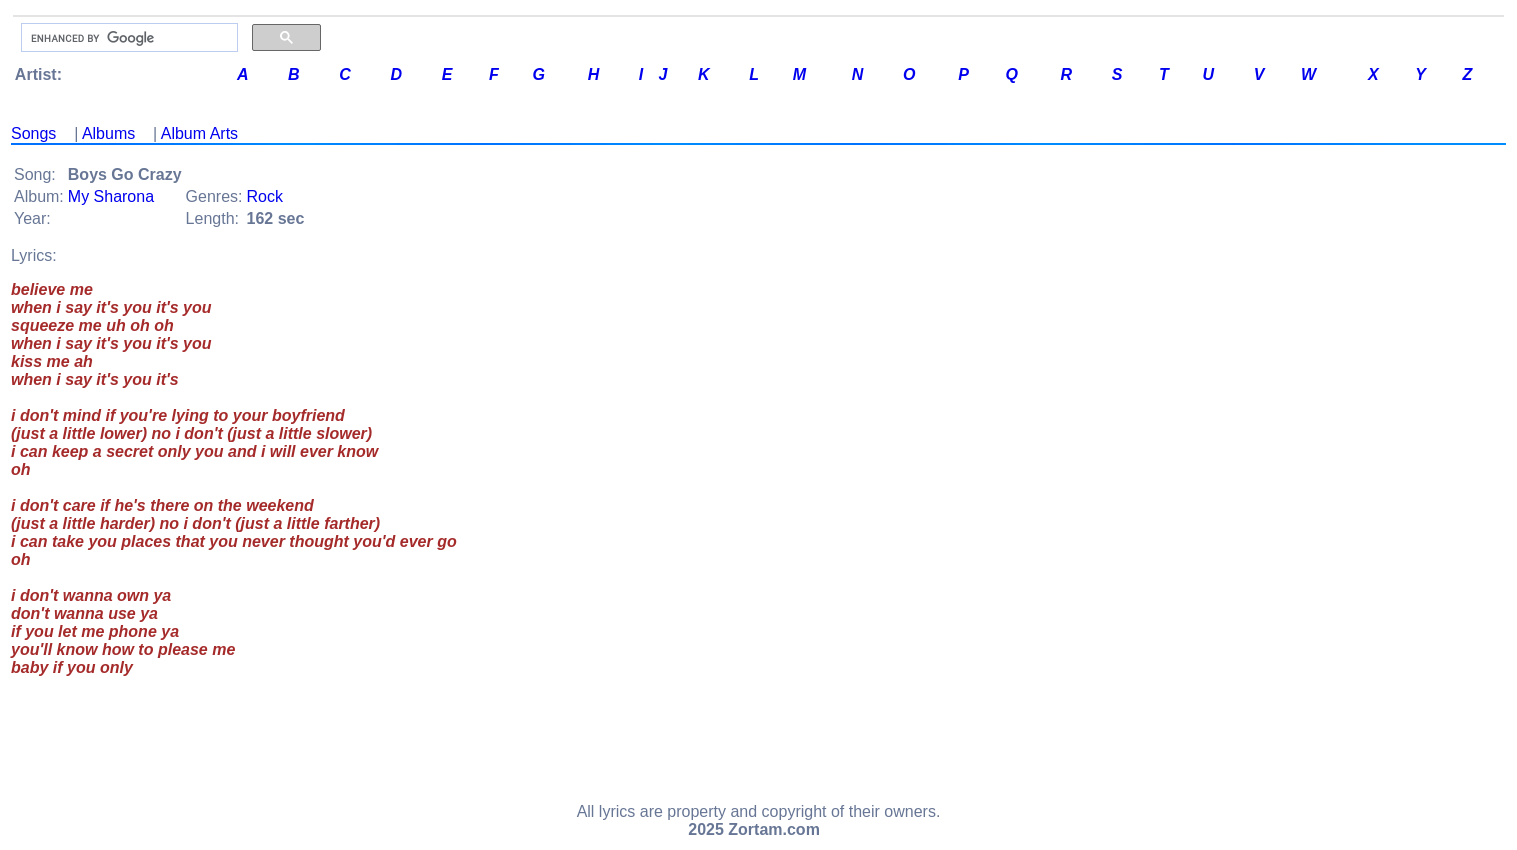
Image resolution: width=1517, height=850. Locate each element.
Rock (265, 196)
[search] (127, 38)
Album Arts (199, 133)
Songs (33, 133)
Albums (108, 133)
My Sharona (111, 196)
